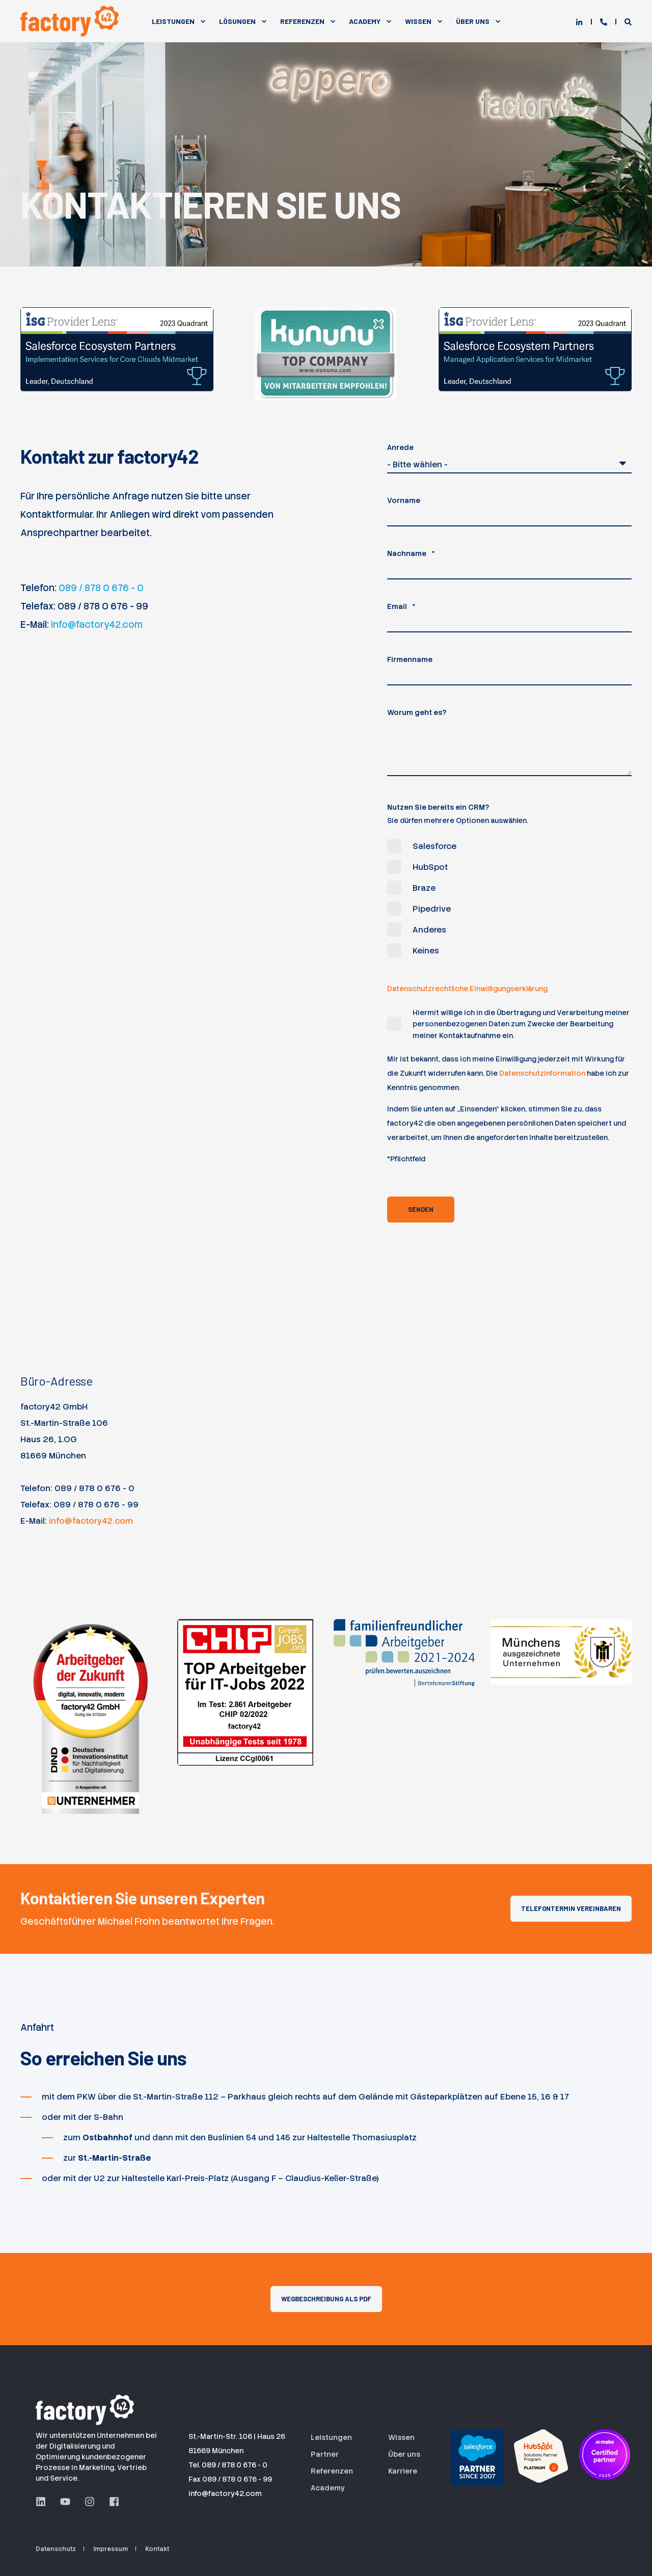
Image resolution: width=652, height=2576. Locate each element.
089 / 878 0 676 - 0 (101, 588)
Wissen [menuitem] (418, 21)
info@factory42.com (97, 624)
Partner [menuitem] (325, 2454)
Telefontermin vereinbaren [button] (571, 1908)
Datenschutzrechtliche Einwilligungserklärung (467, 988)
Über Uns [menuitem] (473, 21)
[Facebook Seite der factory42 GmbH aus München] (110, 2502)
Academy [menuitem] (365, 21)
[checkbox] (509, 898)
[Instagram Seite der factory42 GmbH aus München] (89, 2502)
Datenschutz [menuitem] (56, 2549)
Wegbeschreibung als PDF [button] (326, 2299)
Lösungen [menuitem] (237, 21)
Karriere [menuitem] (402, 2471)
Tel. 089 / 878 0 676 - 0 (227, 2464)
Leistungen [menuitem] (173, 21)
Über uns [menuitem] (404, 2454)
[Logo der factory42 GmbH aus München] (87, 2408)
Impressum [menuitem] (110, 2549)
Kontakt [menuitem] (157, 2549)
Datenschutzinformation (542, 1073)
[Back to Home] (71, 21)
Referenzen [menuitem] (302, 21)
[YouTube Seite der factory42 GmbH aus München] (65, 2502)
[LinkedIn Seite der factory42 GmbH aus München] (44, 2502)
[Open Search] (628, 21)
